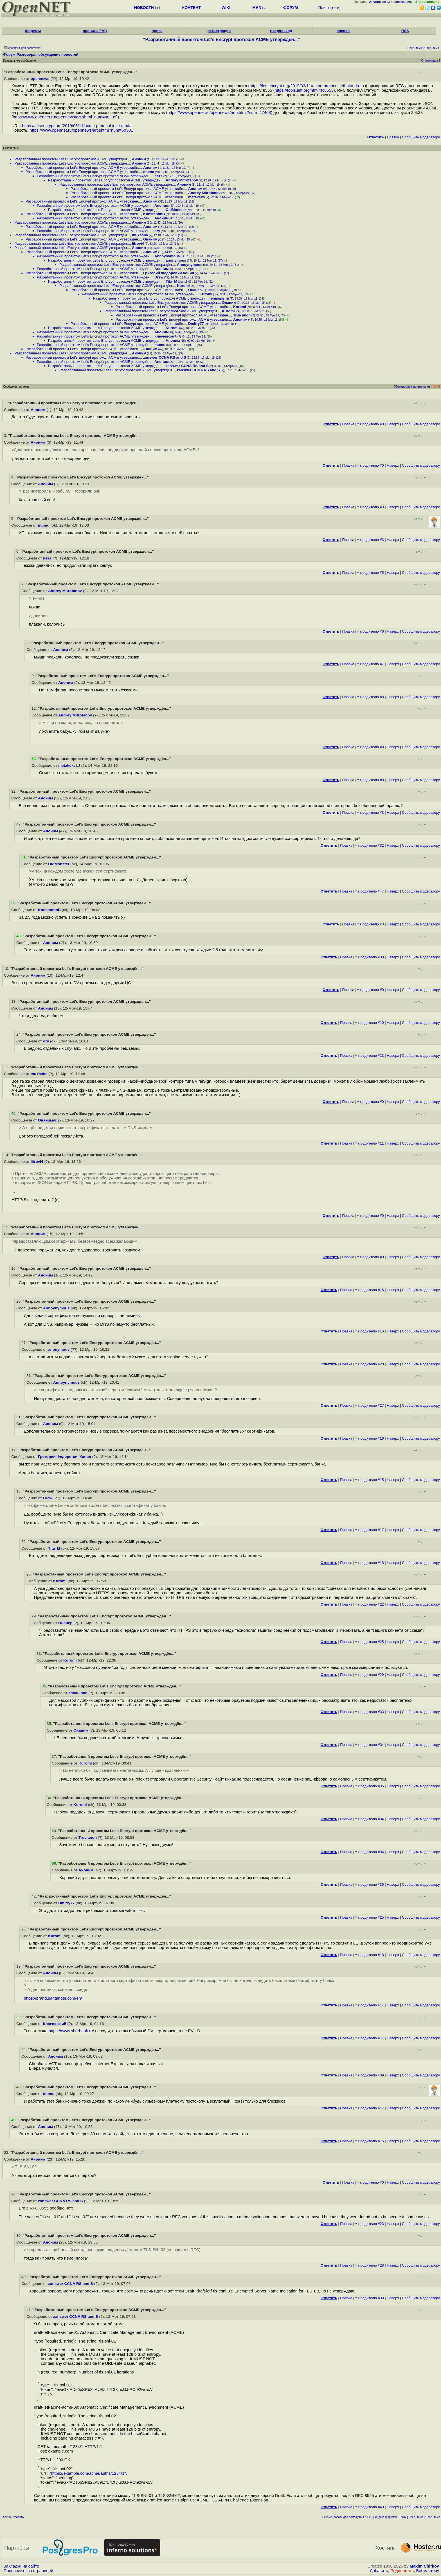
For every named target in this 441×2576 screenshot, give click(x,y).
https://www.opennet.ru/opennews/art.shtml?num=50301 (81, 130)
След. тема (433, 2517)
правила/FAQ (95, 31)
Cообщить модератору (421, 137)
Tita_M (171, 281)
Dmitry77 (196, 324)
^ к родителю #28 (369, 2265)
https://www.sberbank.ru (71, 2031)
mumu (148, 172)
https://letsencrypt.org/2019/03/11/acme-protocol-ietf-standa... (306, 86)
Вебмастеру (427, 2570)
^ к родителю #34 (369, 1745)
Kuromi (183, 286)
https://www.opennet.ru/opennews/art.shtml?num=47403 (219, 112)
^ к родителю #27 (369, 1405)
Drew (158, 277)
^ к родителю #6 (370, 631)
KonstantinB (154, 214)
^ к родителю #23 (369, 2224)
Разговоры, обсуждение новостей (47, 54)
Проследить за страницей (28, 2570)
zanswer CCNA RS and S (164, 357)
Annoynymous (167, 256)
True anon (242, 315)
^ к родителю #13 (369, 1055)
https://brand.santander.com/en (52, 1998)
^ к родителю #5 (370, 572)
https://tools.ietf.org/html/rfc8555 (303, 90)
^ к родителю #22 (369, 1604)
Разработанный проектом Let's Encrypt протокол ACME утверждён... (72, 159)
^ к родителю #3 (370, 507)
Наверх (393, 424)
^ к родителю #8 (370, 697)
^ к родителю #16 (369, 1331)
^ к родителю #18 (369, 1563)
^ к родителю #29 (369, 1675)
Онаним (229, 302)
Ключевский (165, 336)
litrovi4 (138, 243)
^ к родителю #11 (369, 1143)
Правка (393, 137)
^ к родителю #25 (369, 1642)
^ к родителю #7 (370, 664)
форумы (33, 31)
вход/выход (281, 31)
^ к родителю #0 (370, 424)
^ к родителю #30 (369, 2298)
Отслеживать (429, 60)
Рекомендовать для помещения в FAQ (347, 2517)
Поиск (323, 7)
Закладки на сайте (21, 2566)
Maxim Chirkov (424, 2566)
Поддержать (402, 2570)
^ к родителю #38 (369, 957)
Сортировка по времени (412, 386)
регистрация (402, 1)
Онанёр (195, 290)
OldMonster (176, 210)
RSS (405, 31)
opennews (40, 79)
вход (386, 1)
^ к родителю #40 (369, 2507)
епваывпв (220, 298)
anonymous (176, 260)
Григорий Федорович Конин (168, 273)
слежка (343, 31)
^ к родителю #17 (369, 1530)
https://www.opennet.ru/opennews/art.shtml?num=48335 (64, 117)
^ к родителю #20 (369, 1364)
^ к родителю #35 (369, 1786)
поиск (157, 31)
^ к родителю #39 (369, 2075)
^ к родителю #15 (369, 1290)
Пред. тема (416, 2517)
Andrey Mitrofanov (182, 180)
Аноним (139, 159)
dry (157, 231)
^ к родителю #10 (369, 1022)
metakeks (196, 197)
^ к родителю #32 (369, 845)
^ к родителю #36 (369, 1852)
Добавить (379, 2570)
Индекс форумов (386, 2517)
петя (158, 176)
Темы (402, 2517)
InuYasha (140, 235)
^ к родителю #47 (369, 891)
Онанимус (152, 239)
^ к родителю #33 (369, 1712)
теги (335, 7)
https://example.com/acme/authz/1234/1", (89, 2473)
